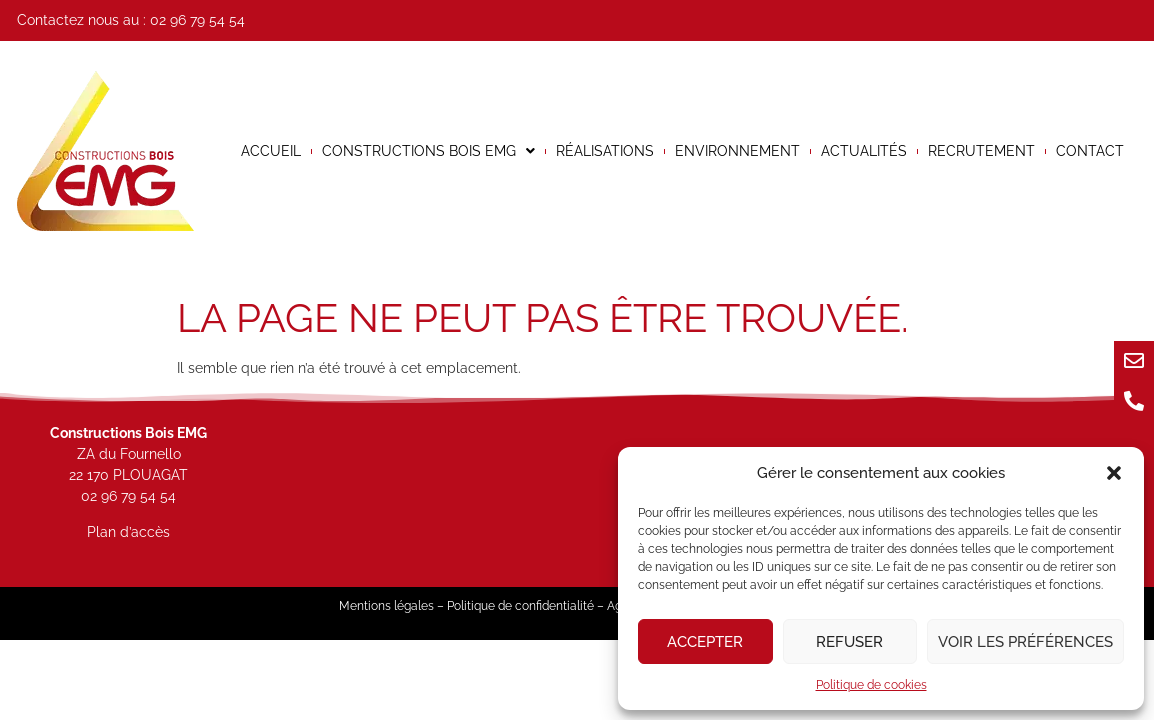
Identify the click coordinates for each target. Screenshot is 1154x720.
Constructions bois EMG (428, 151)
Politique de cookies (871, 685)
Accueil (271, 151)
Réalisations (605, 151)
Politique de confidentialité (520, 606)
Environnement (737, 151)
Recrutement (981, 151)
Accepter (705, 642)
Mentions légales (386, 606)
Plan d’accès (128, 532)
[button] (1114, 473)
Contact (1090, 151)
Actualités (864, 151)
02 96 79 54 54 (197, 20)
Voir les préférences (1025, 642)
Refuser (849, 642)
